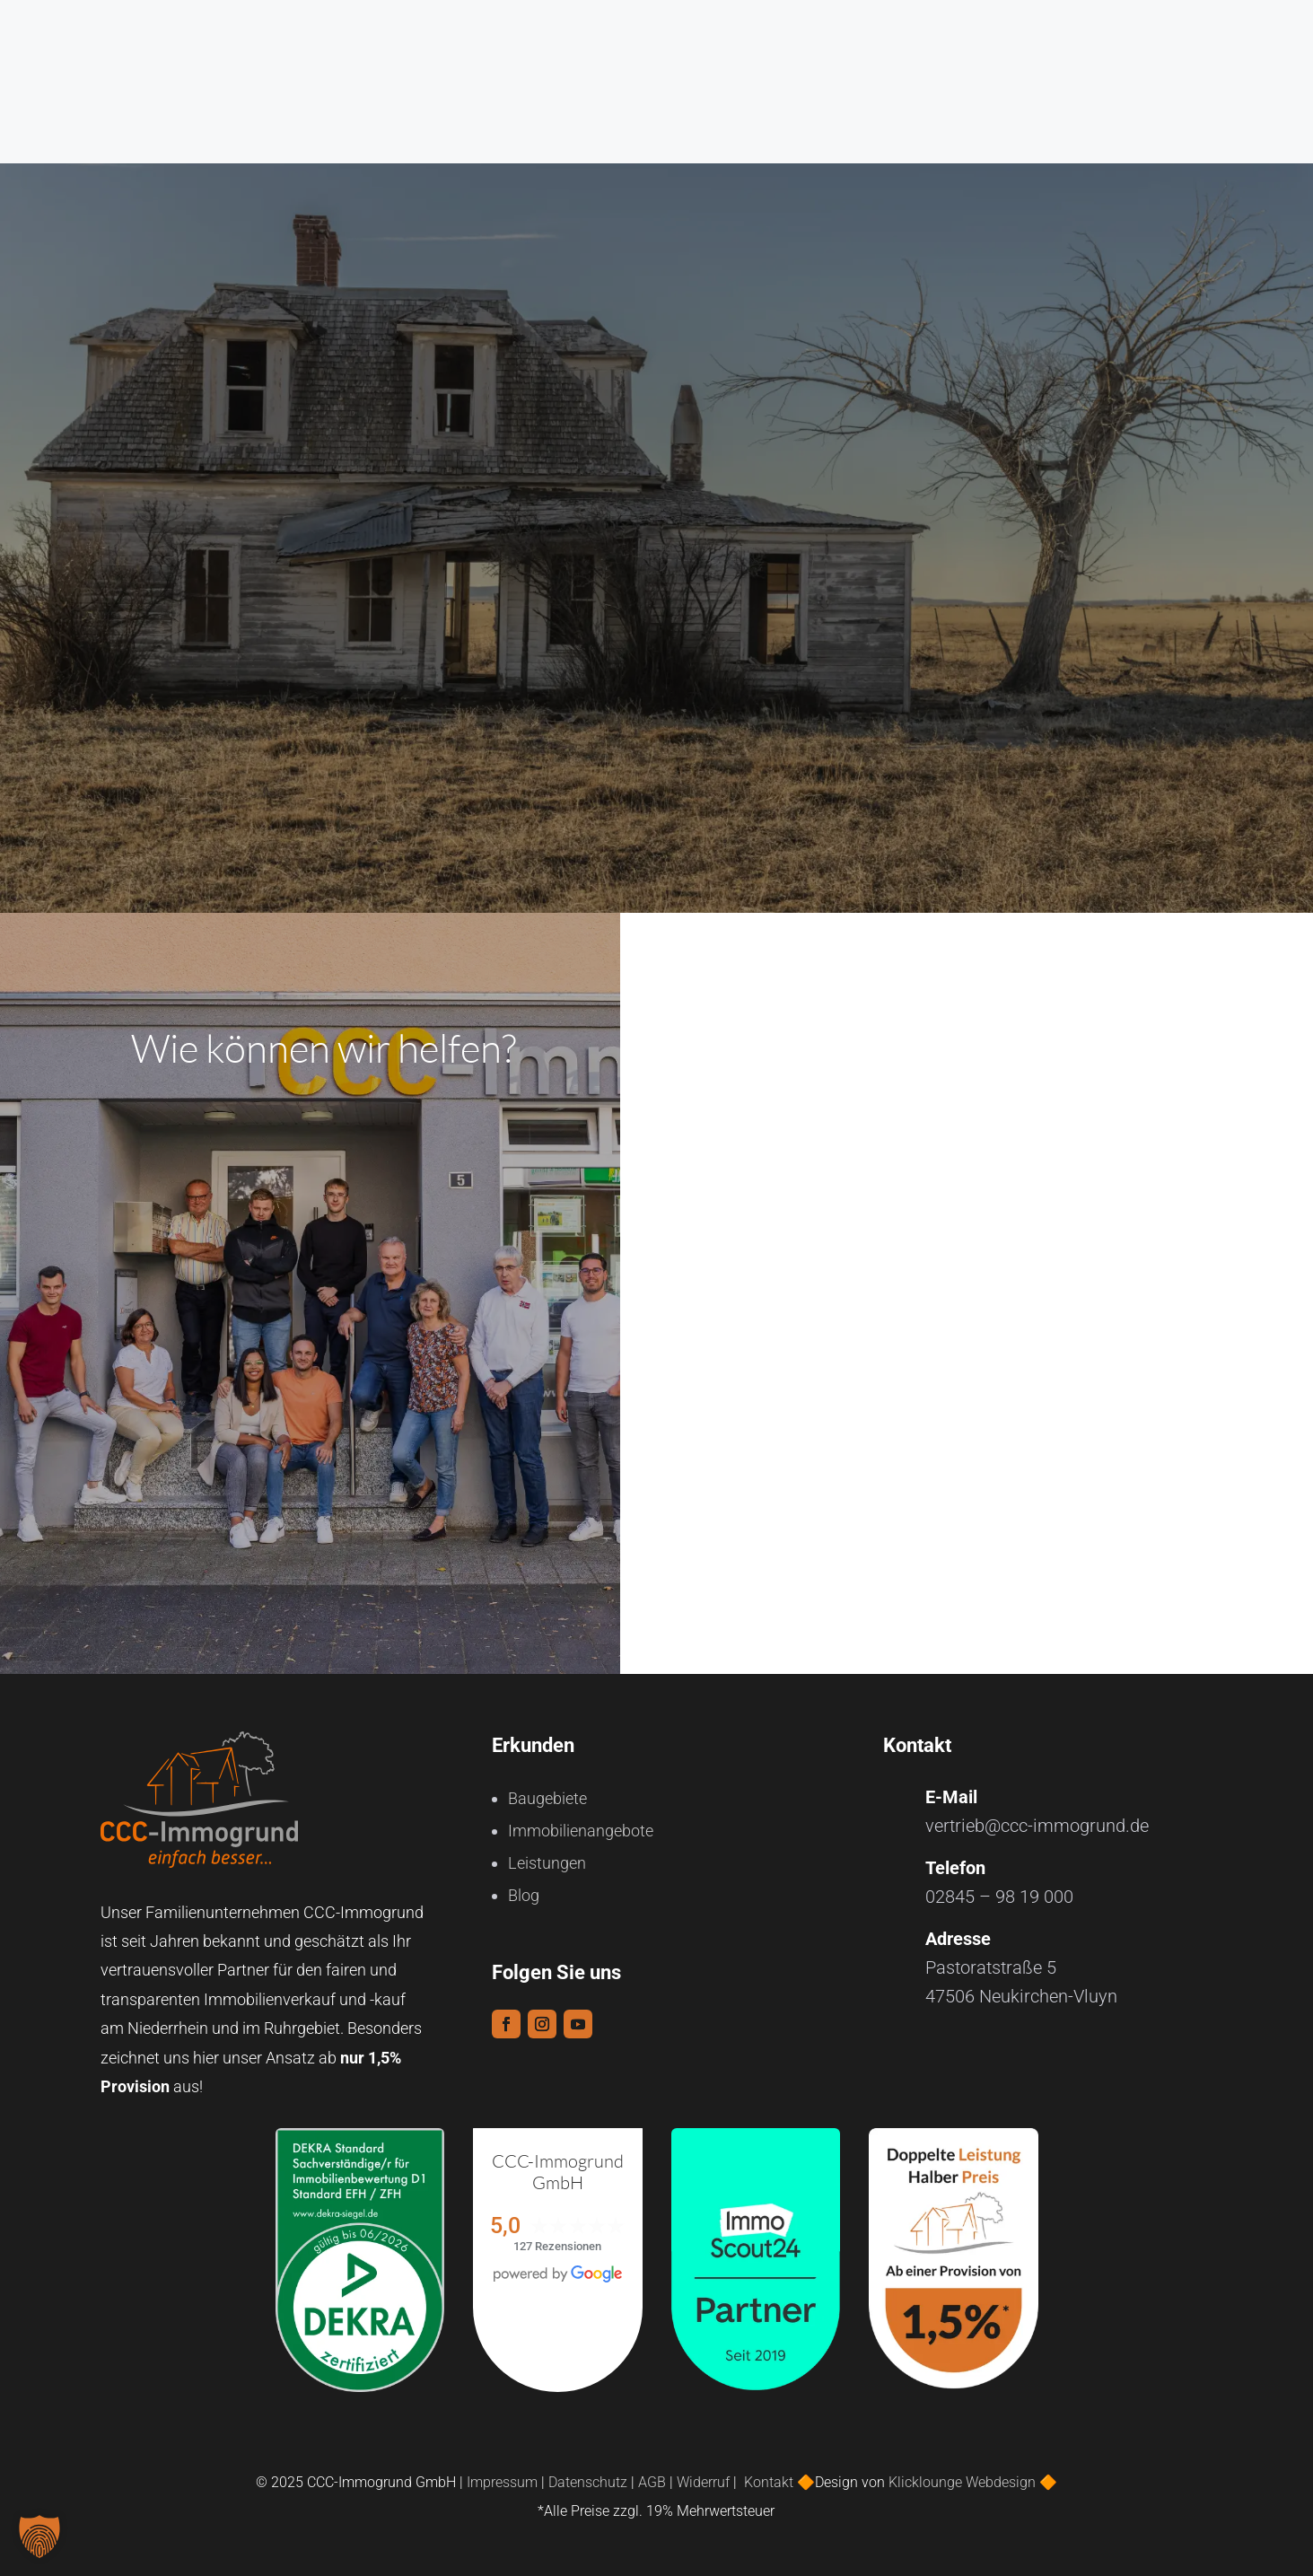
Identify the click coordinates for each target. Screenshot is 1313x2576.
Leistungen (547, 1855)
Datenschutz (587, 2475)
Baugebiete (547, 1791)
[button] (39, 2536)
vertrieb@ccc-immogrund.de (1037, 1818)
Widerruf (703, 2475)
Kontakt (770, 2475)
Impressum (502, 2475)
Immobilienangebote (580, 1823)
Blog (523, 1888)
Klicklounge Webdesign (962, 2475)
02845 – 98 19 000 (999, 1889)
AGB (652, 2475)
